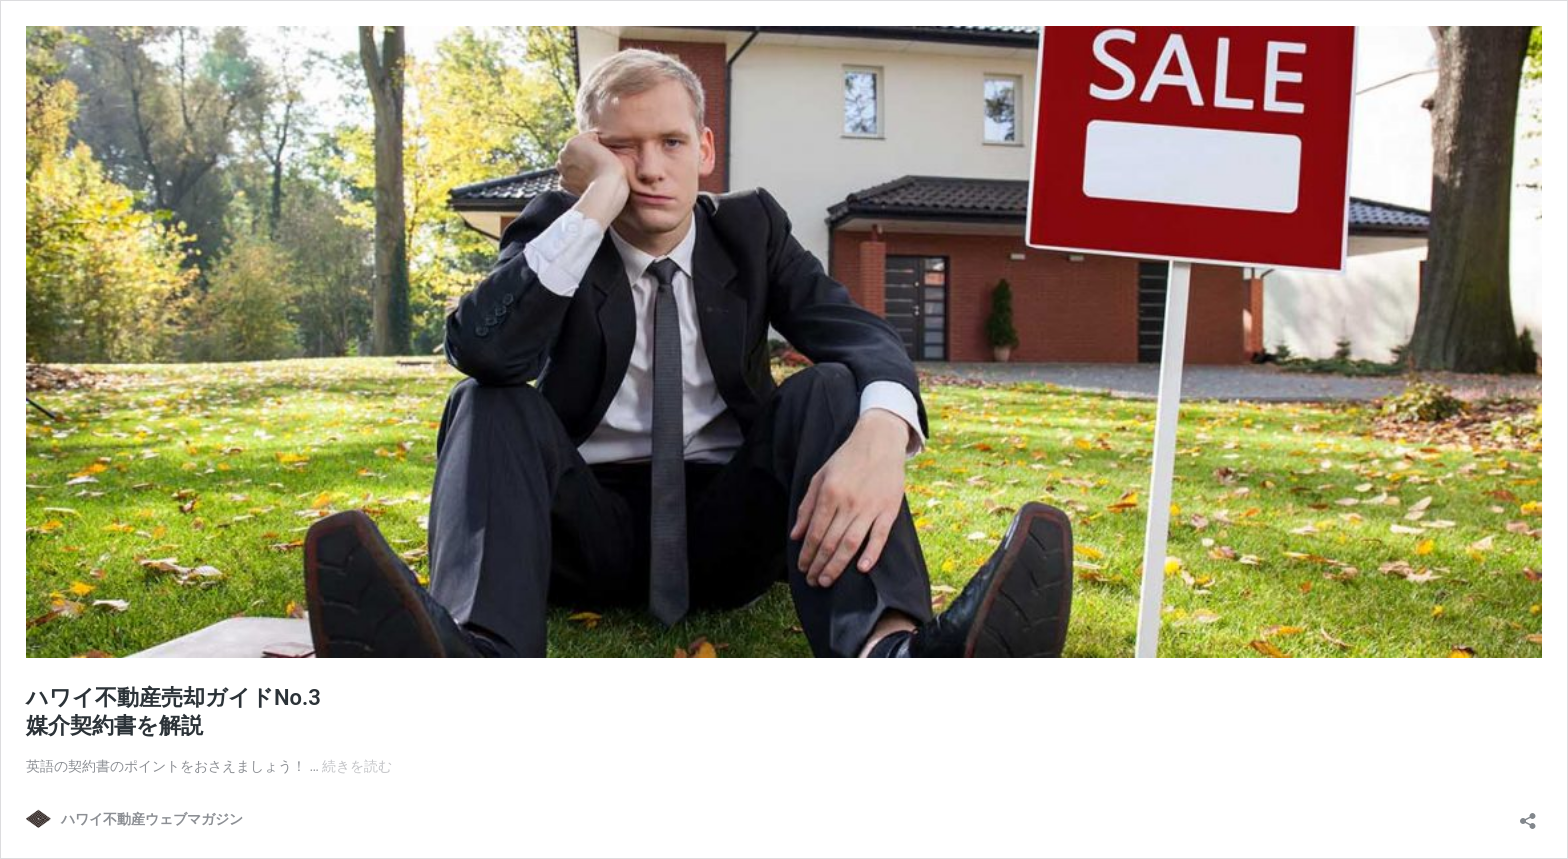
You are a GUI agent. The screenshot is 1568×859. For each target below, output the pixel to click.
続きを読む (357, 766)
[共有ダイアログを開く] (1528, 814)
